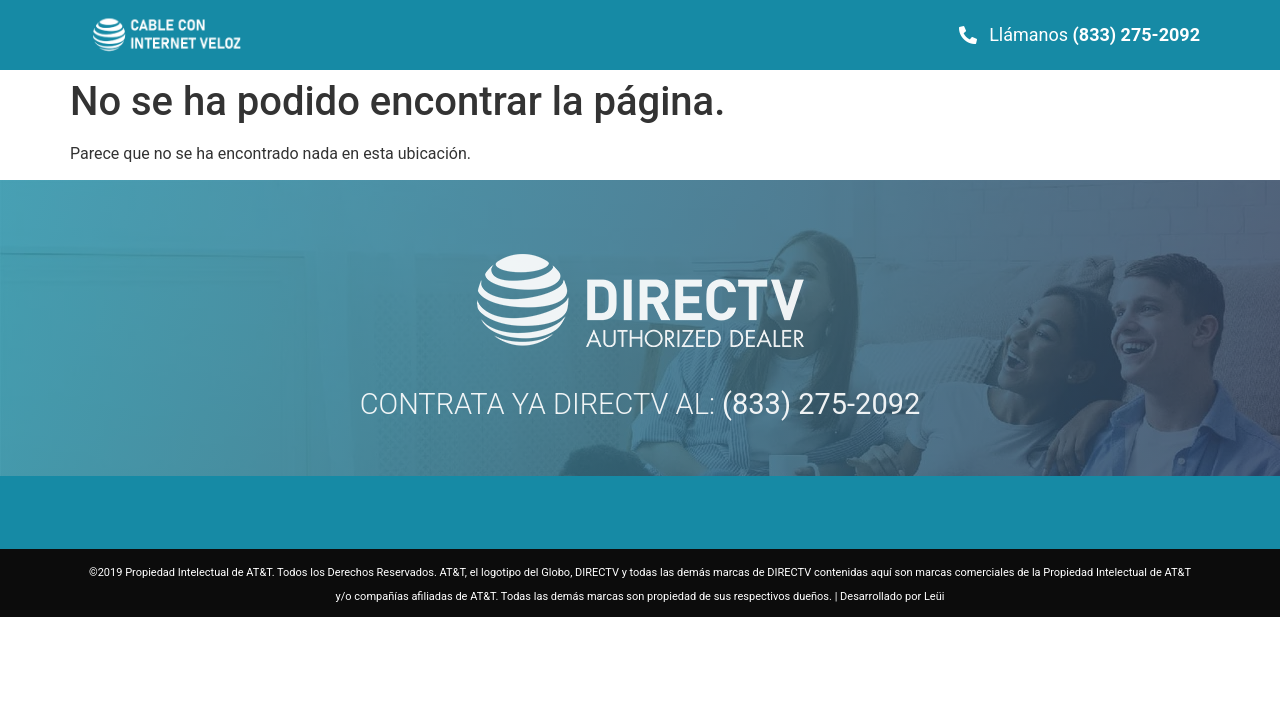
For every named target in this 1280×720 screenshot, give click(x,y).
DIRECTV (611, 404)
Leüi (934, 596)
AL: (794, 404)
